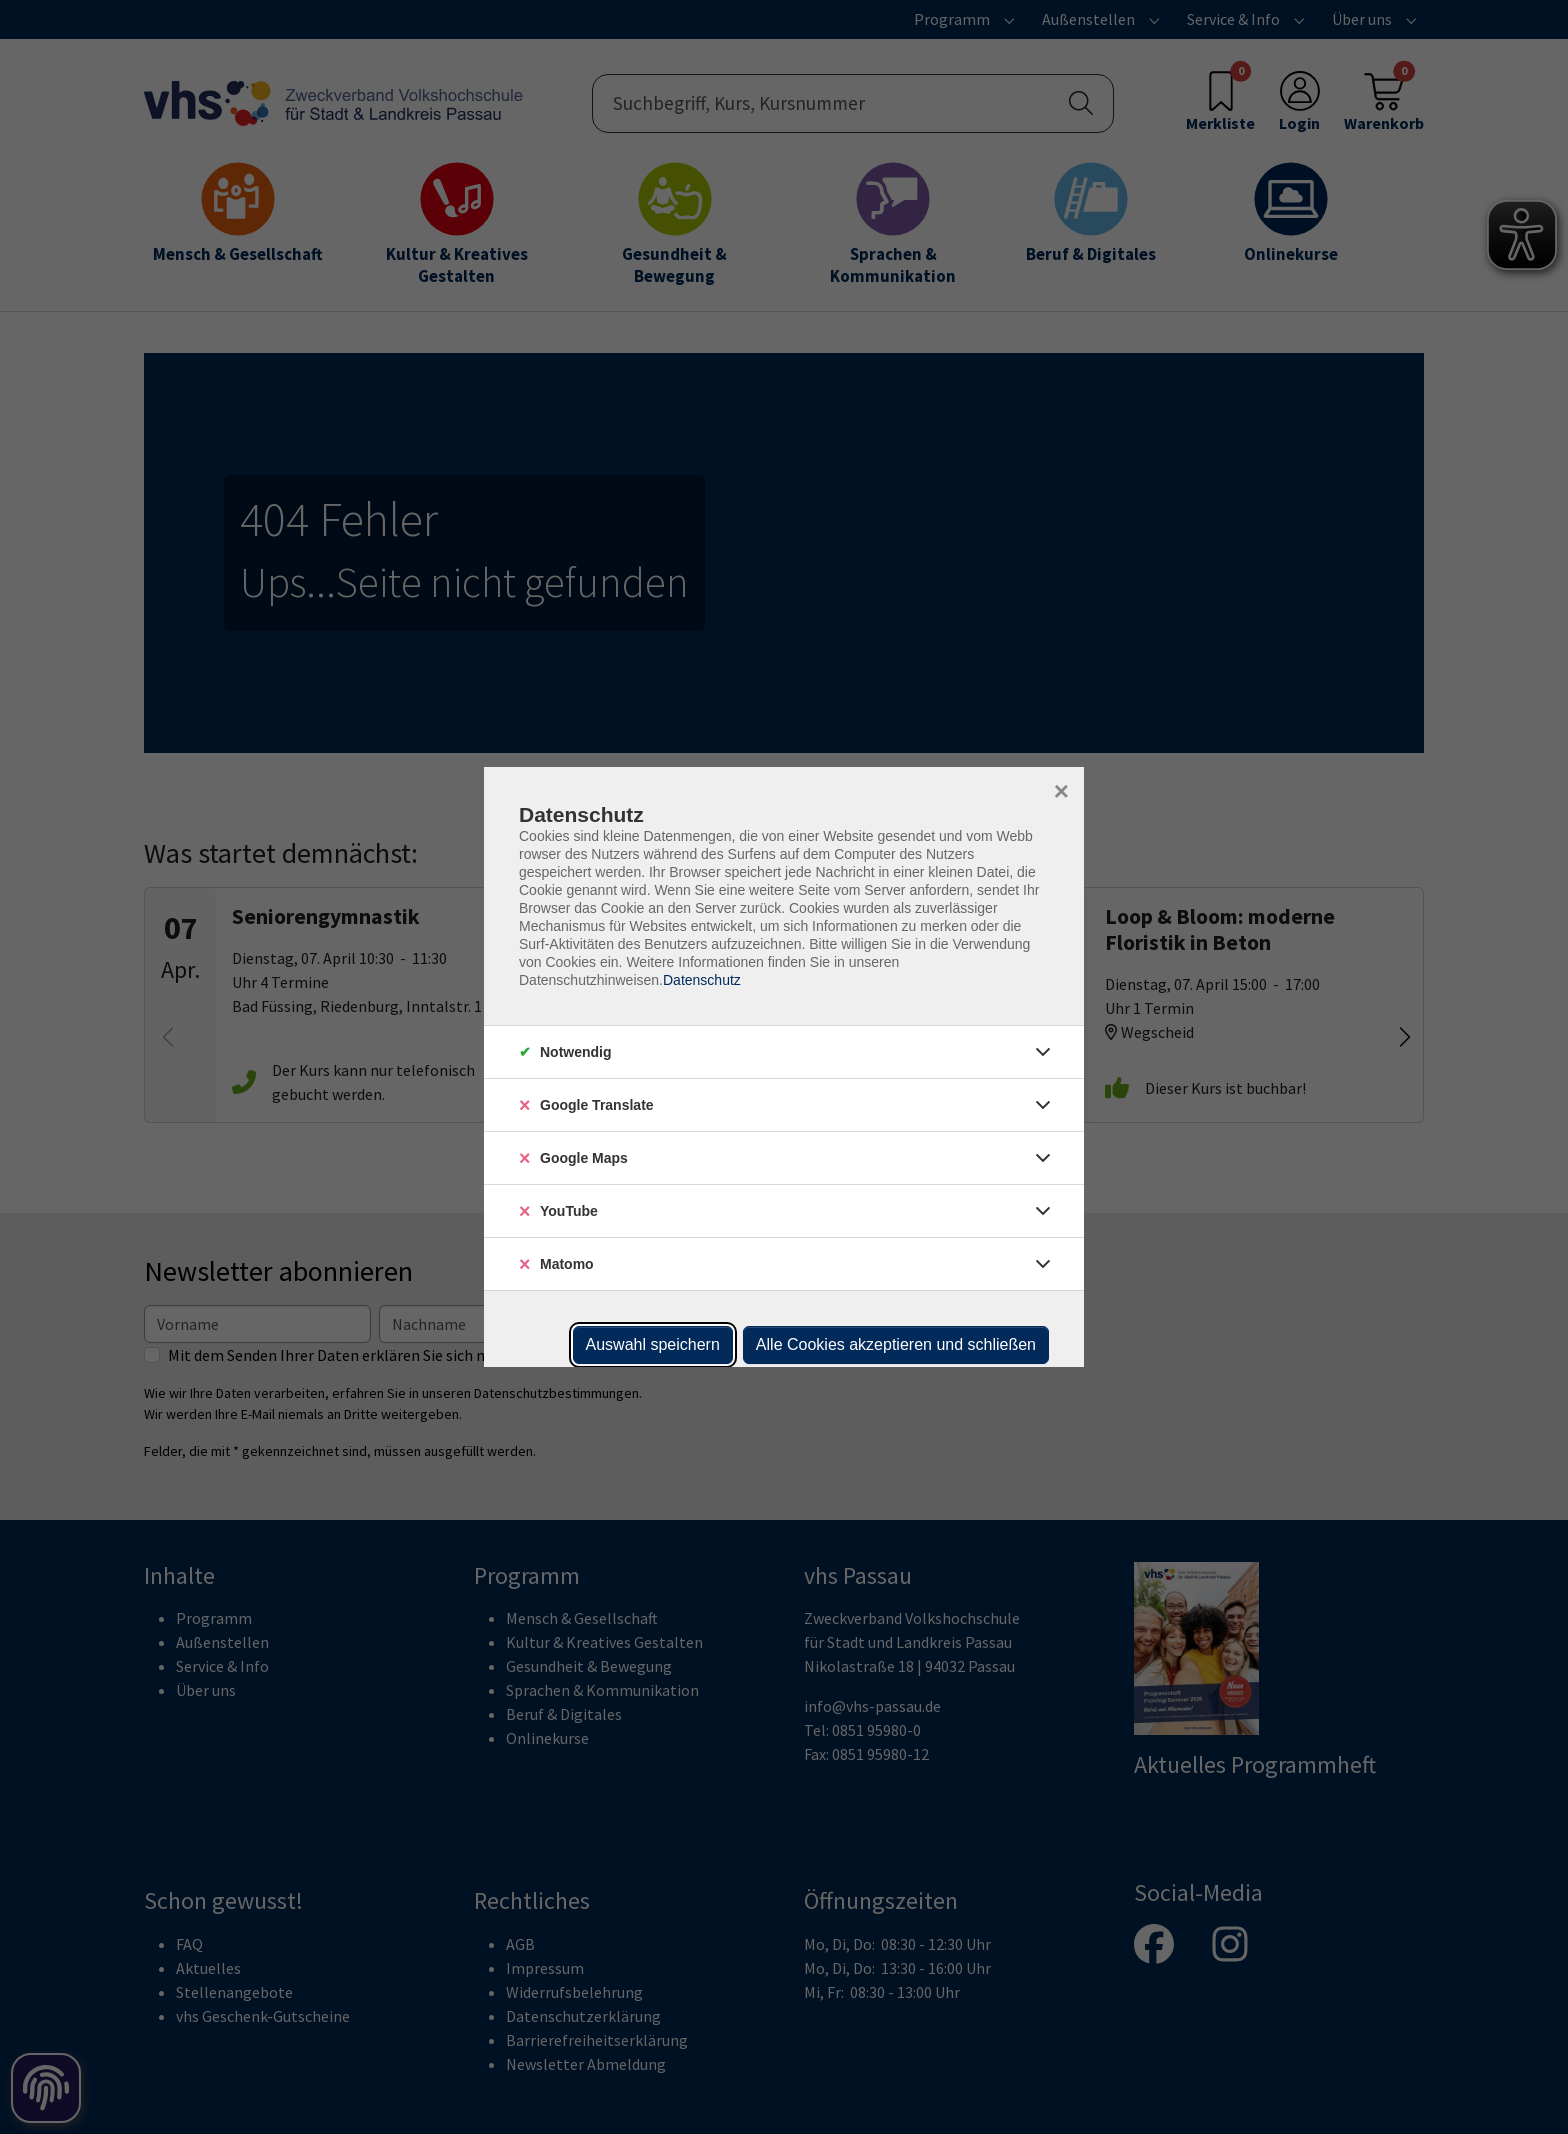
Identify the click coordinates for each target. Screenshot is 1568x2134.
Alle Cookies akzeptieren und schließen (896, 1344)
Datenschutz (702, 980)
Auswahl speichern (653, 1344)
